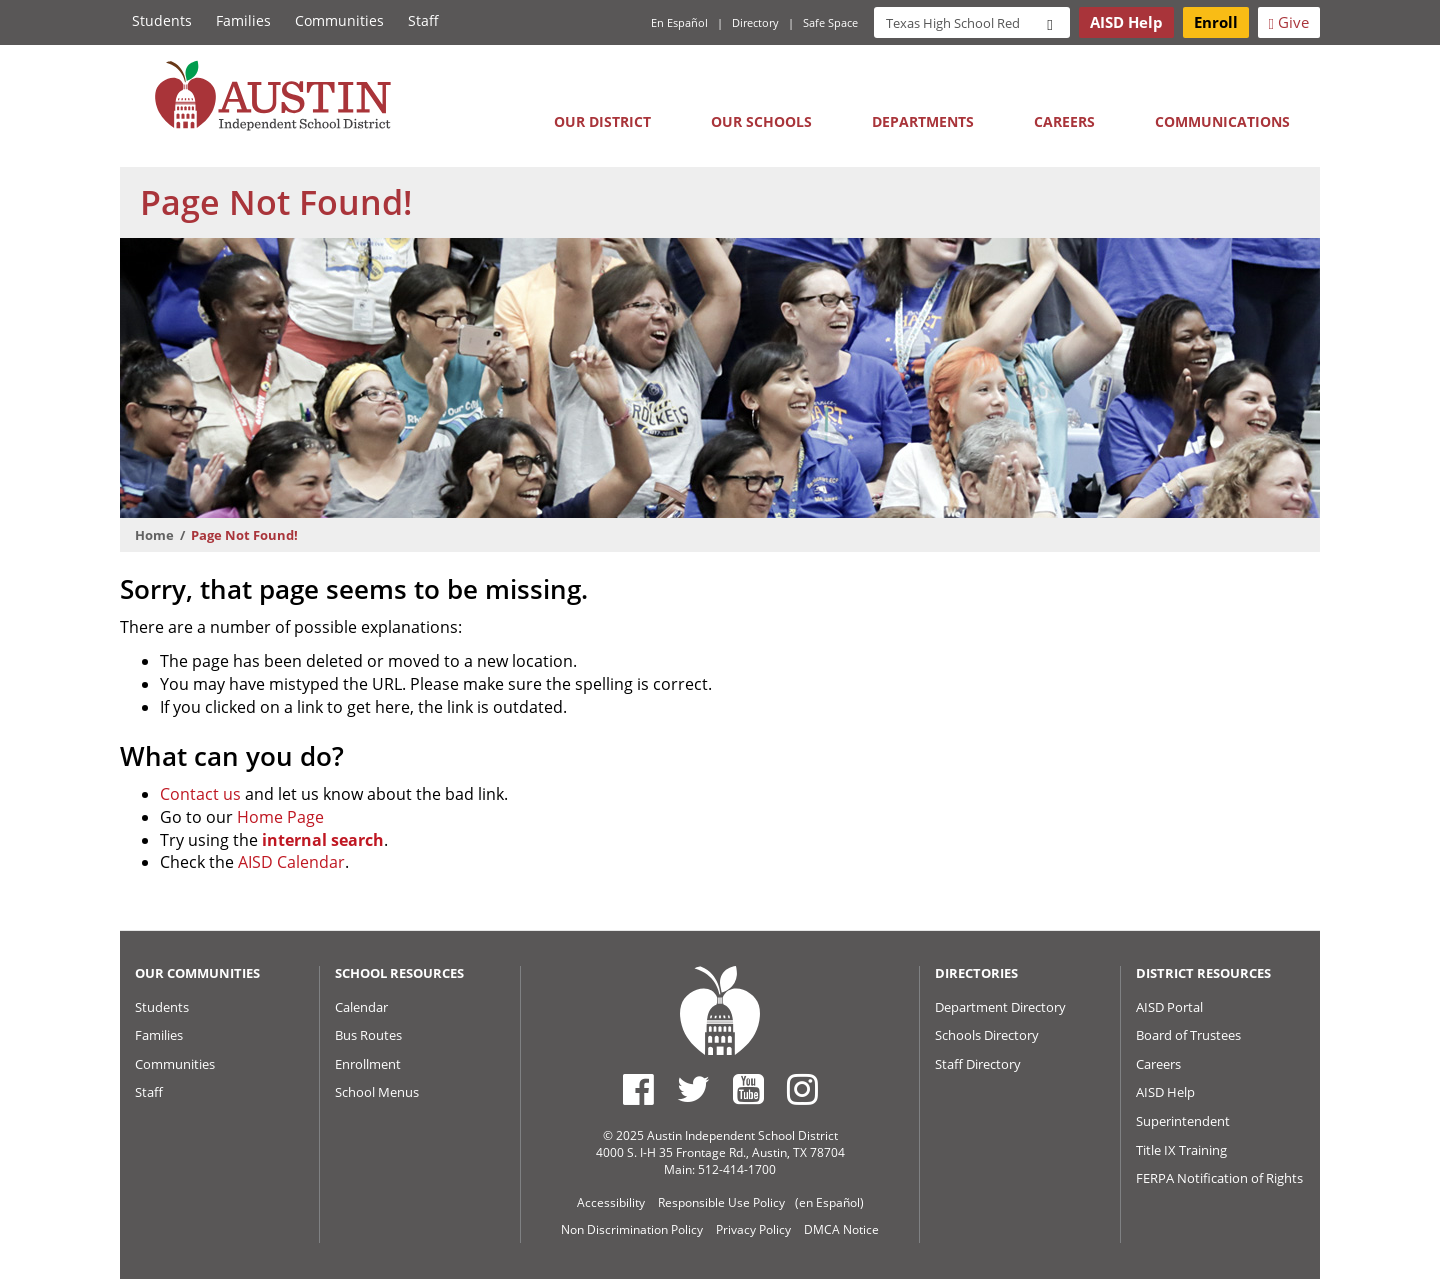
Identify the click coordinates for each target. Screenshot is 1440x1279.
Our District (602, 121)
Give (1289, 22)
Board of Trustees (1188, 1035)
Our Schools (761, 121)
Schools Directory (987, 1035)
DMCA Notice (841, 1229)
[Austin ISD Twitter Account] (693, 1089)
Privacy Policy (753, 1229)
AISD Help (1165, 1092)
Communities (339, 20)
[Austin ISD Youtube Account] (748, 1089)
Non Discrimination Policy (632, 1229)
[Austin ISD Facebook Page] (638, 1089)
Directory (755, 22)
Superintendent (1183, 1121)
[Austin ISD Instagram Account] (802, 1089)
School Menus (377, 1092)
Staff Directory (978, 1064)
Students (162, 20)
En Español (679, 22)
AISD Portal (1169, 1007)
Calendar (361, 1007)
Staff (423, 20)
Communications (1222, 121)
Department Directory (1000, 1007)
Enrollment (368, 1064)
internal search (323, 840)
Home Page (280, 817)
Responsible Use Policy (721, 1202)
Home (154, 535)
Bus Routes (368, 1035)
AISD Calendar (291, 862)
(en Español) (829, 1202)
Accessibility (611, 1202)
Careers (1064, 121)
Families (243, 20)
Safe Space (830, 22)
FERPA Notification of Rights (1219, 1178)
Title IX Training (1181, 1150)
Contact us (200, 794)
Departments (923, 121)
